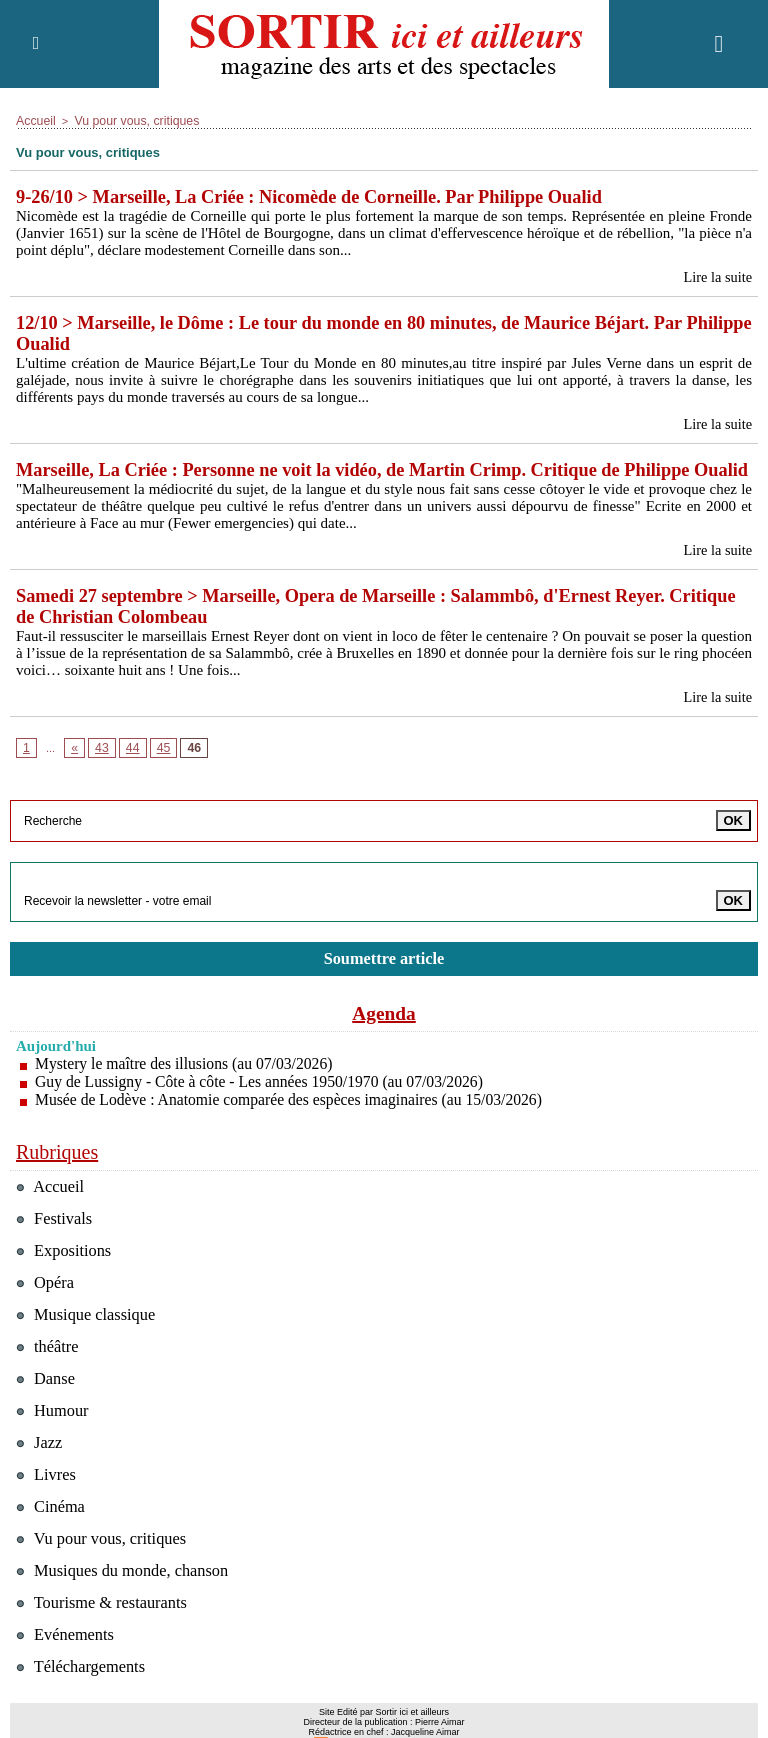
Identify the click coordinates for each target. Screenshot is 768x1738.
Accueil (33, 120)
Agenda (384, 1039)
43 (100, 774)
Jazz (40, 1468)
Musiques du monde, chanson (126, 1596)
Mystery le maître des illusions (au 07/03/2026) (187, 1089)
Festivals (55, 1244)
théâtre (48, 1372)
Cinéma (51, 1532)
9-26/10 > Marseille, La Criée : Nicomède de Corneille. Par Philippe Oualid (319, 195)
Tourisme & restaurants (104, 1628)
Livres (47, 1500)
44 (129, 774)
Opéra (46, 1308)
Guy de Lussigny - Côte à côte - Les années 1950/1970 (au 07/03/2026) (264, 1107)
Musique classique (88, 1340)
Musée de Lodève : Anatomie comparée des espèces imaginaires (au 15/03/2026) (294, 1125)
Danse (46, 1404)
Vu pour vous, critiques (125, 120)
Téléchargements (83, 1692)
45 (158, 774)
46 (188, 774)
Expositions (65, 1276)
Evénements (66, 1660)
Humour (53, 1436)
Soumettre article (384, 984)
